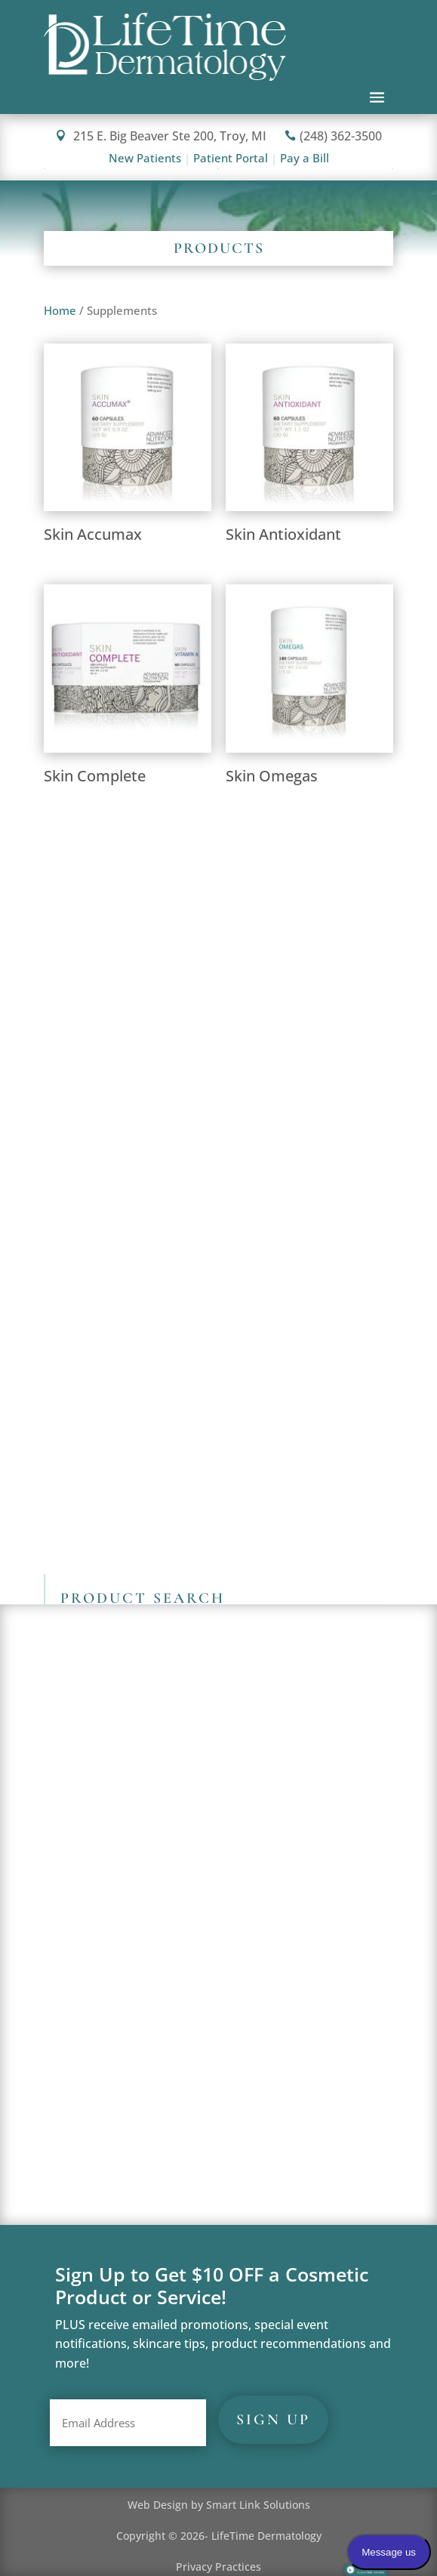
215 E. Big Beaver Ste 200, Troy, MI (160, 136)
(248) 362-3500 (333, 136)
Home (60, 310)
